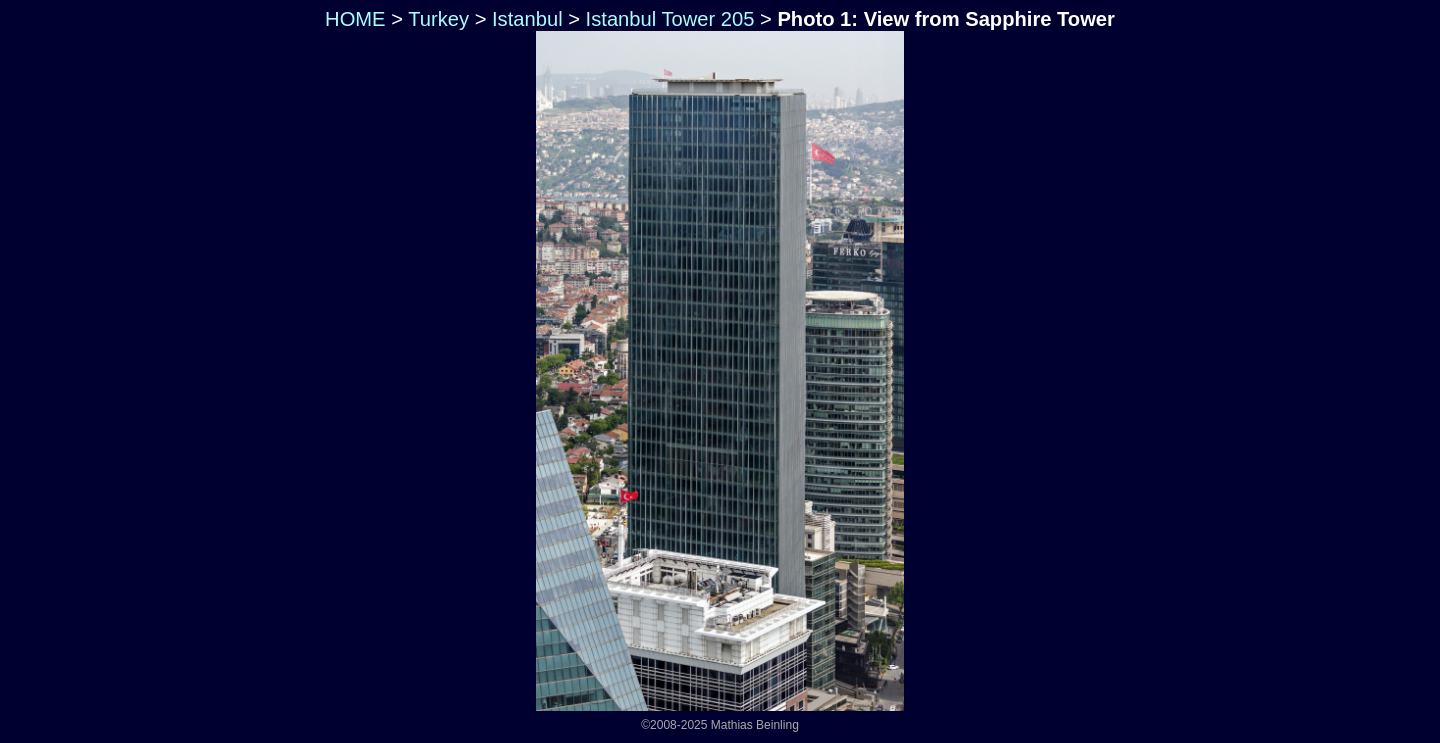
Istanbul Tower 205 (670, 19)
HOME (352, 19)
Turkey (438, 19)
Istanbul (527, 19)
